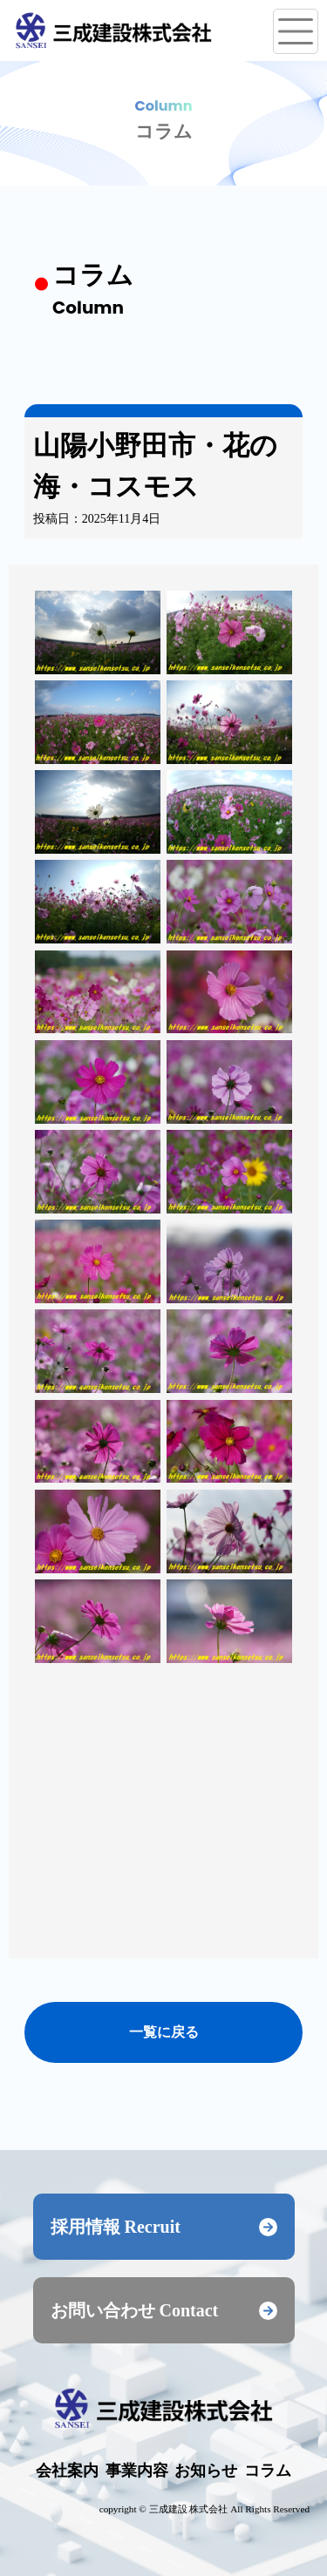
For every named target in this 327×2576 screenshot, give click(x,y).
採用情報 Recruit (164, 2226)
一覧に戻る (164, 2032)
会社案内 (67, 2470)
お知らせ (205, 2470)
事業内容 (137, 2470)
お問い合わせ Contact (164, 2310)
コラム (267, 2470)
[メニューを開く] (295, 31)
